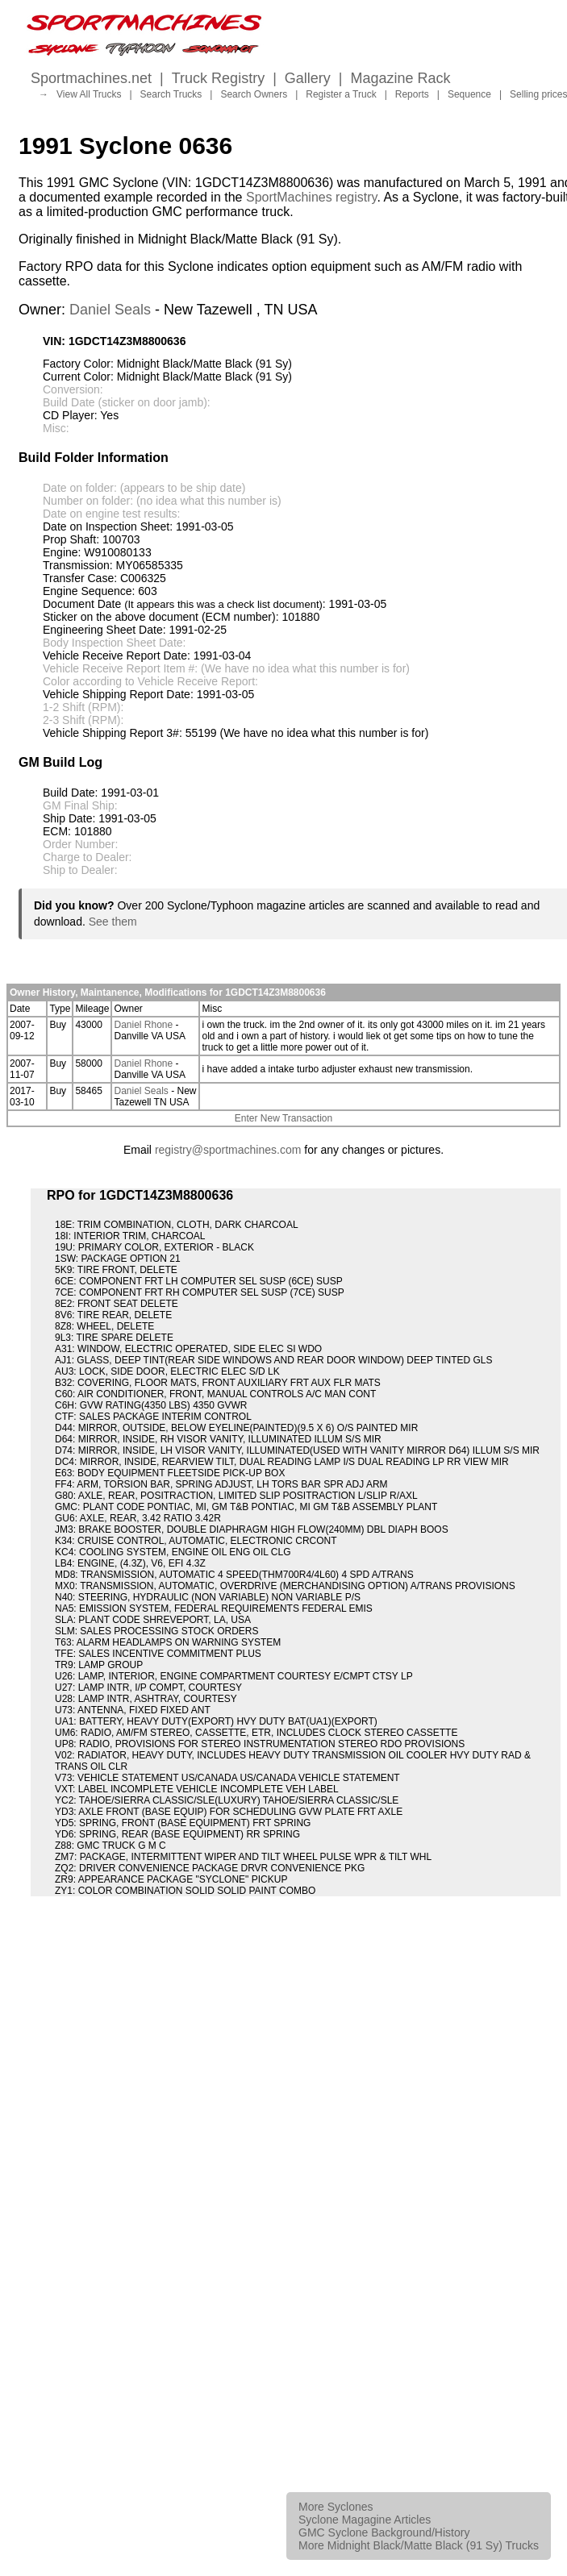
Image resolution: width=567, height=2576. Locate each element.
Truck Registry (218, 78)
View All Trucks (88, 94)
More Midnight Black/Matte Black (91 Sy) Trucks (418, 2545)
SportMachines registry (311, 197)
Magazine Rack (401, 78)
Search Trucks (171, 94)
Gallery (308, 78)
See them (113, 921)
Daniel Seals (110, 310)
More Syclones (335, 2506)
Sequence (469, 94)
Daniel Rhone (143, 1024)
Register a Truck (341, 94)
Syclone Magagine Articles (364, 2519)
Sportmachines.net (91, 78)
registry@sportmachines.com (228, 1149)
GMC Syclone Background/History (383, 2532)
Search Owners (253, 94)
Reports (412, 94)
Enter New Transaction (283, 1118)
